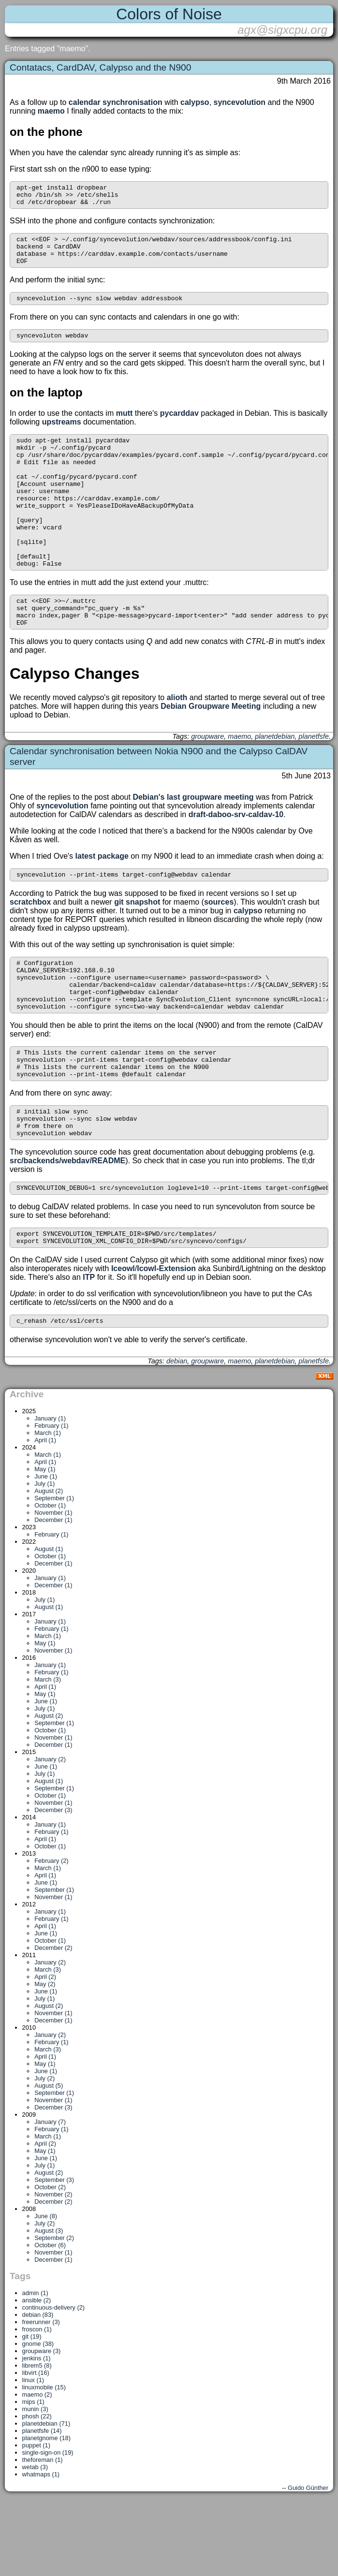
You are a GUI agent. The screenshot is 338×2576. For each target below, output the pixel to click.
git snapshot (137, 948)
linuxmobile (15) (44, 2461)
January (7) (50, 2195)
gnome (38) (38, 2417)
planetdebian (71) (46, 2497)
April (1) (45, 1514)
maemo (51, 111)
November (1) (53, 1586)
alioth (177, 742)
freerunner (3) (41, 2396)
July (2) (44, 2152)
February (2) (51, 1934)
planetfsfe (314, 781)
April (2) (45, 2050)
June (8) (45, 2290)
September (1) (54, 1572)
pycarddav (179, 426)
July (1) (44, 1557)
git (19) (32, 2410)
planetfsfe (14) (42, 2504)
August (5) (48, 2159)
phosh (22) (37, 2490)
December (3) (53, 1884)
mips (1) (33, 2475)
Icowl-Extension (166, 1341)
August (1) (48, 1622)
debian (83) (38, 2388)
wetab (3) (35, 2541)
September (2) (54, 2311)
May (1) (44, 1543)
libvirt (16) (35, 2446)
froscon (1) (37, 2403)
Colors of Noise (169, 14)
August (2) (48, 1564)
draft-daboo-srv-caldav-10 (236, 859)
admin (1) (35, 2367)
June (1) (45, 1550)
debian (176, 1435)
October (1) (50, 1579)
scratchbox (30, 948)
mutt (124, 426)
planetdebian (274, 781)
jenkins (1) (36, 2432)
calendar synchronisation (115, 102)
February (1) (51, 1499)
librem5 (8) (37, 2439)
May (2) (44, 2058)
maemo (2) (37, 2468)
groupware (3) (41, 2425)
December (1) (53, 1593)
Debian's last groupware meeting (192, 842)
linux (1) (33, 2454)
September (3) (54, 2253)
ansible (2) (36, 2374)
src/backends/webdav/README (67, 1229)
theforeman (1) (42, 2533)
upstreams (61, 435)
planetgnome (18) (46, 2512)
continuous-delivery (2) (53, 2381)
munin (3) (35, 2483)
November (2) (53, 2268)
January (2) (50, 1833)
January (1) (50, 1492)
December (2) (53, 2021)
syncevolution (240, 102)
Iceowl (123, 1341)
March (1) (47, 1506)
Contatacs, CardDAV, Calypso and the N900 (100, 67)
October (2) (50, 2261)
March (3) (47, 1753)
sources (219, 948)
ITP (89, 1350)
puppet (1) (36, 2519)
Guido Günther (308, 2561)
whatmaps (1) (41, 2548)
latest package (102, 901)
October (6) (50, 2319)
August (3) (48, 2304)
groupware (207, 781)
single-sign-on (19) (47, 2526)
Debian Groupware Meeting (211, 751)
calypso (194, 102)
